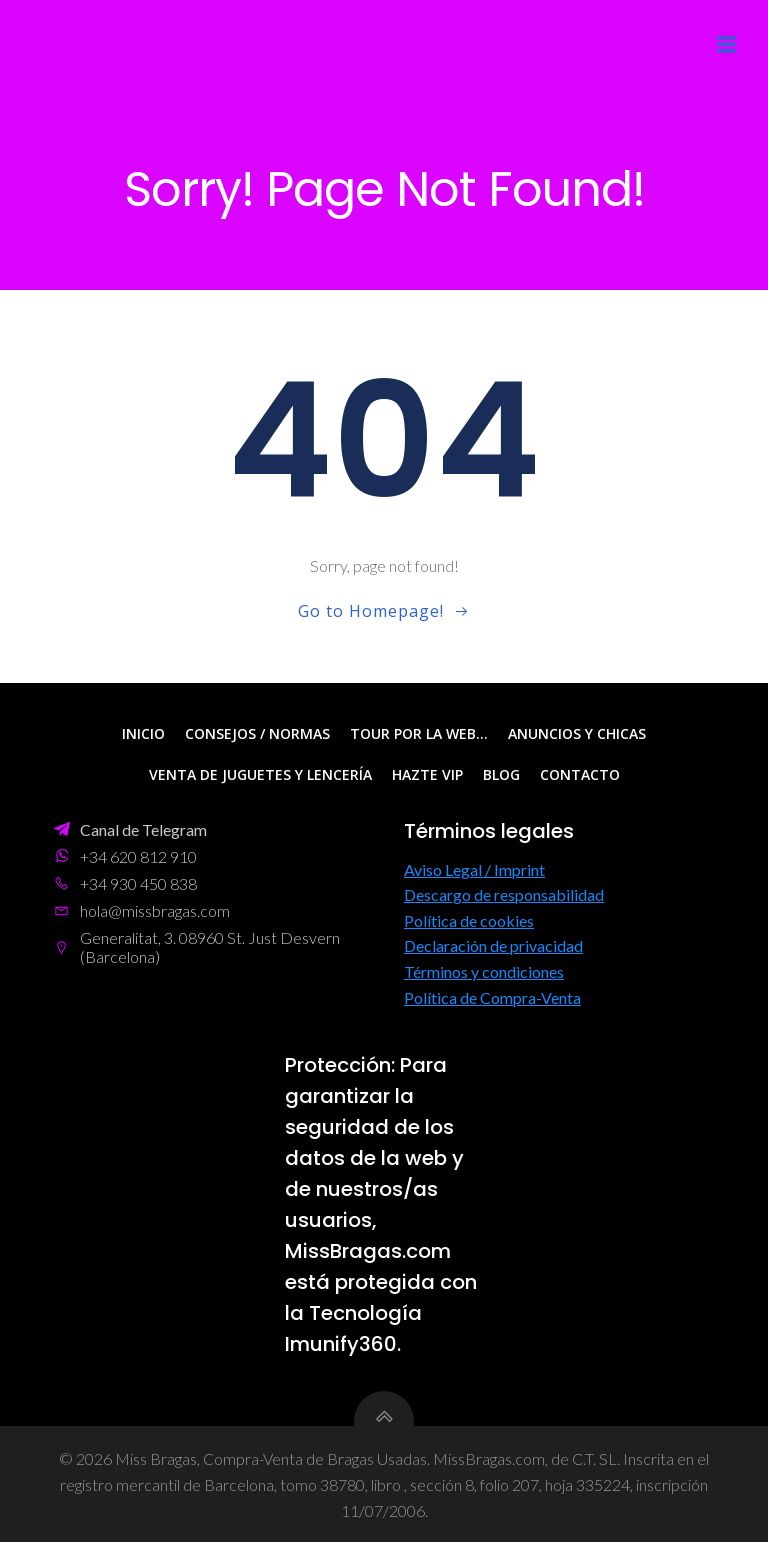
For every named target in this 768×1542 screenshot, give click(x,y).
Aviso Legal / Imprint (474, 868)
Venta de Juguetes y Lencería (260, 774)
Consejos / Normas (257, 733)
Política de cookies (469, 919)
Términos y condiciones (484, 970)
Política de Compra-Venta (492, 996)
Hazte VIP (427, 774)
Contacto (580, 774)
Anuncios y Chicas (577, 733)
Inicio (143, 733)
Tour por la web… (419, 733)
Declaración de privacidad (493, 945)
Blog (501, 774)
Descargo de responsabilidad (504, 894)
